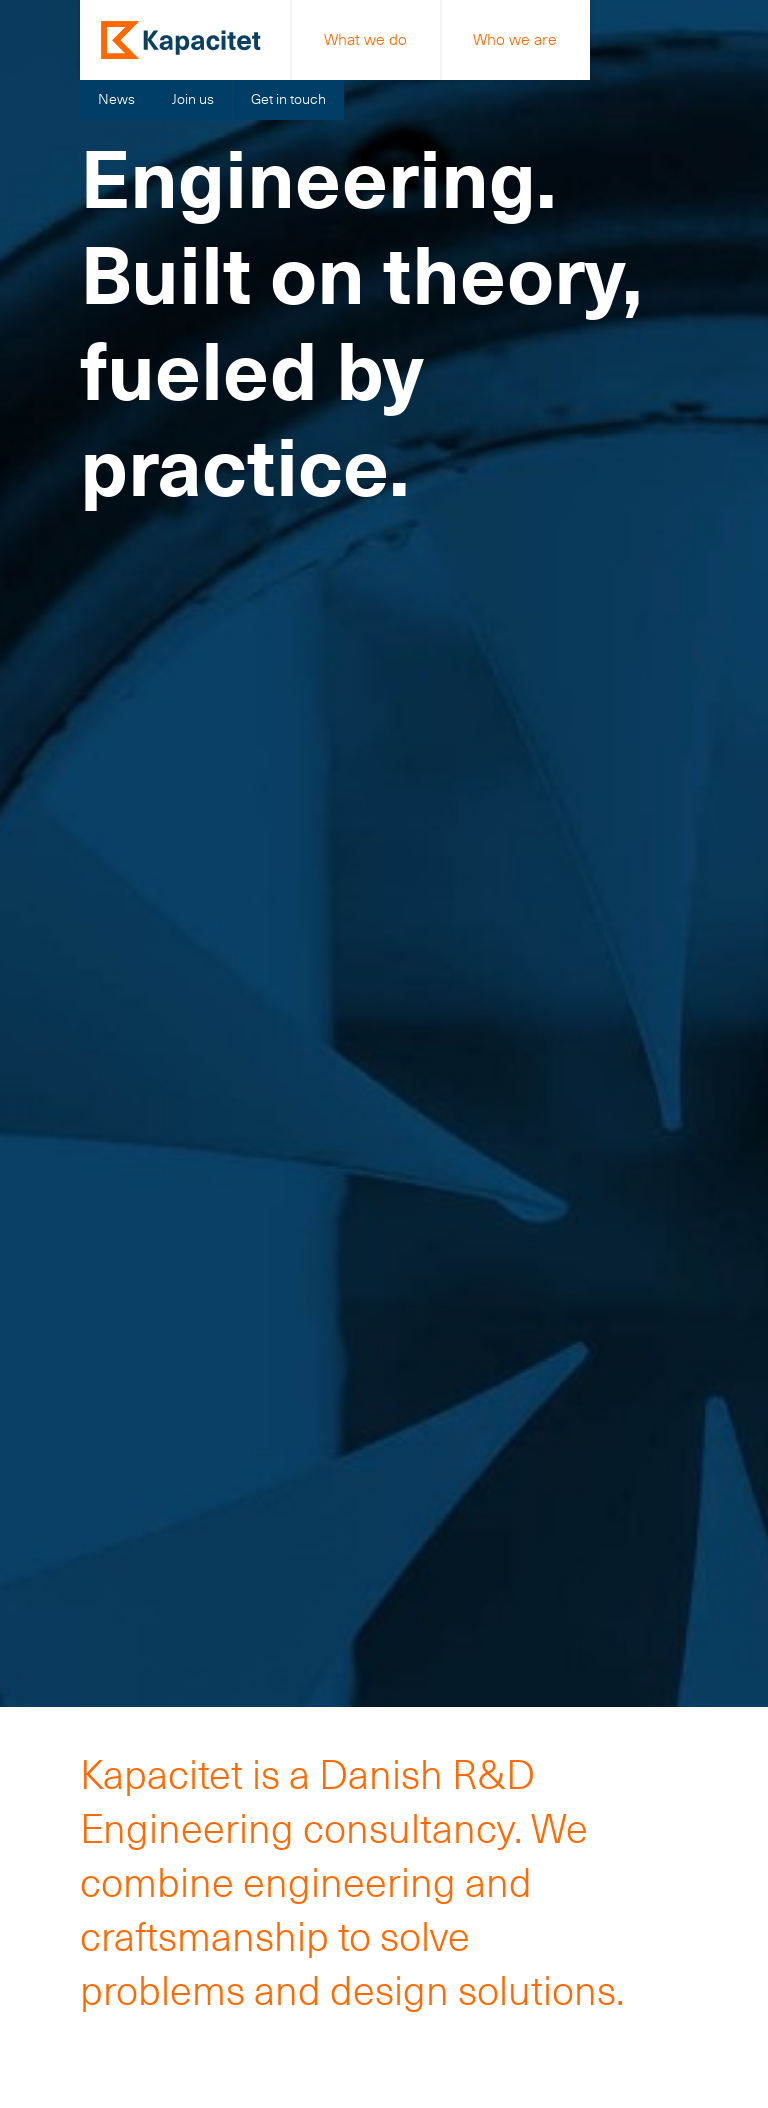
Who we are (515, 39)
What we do (365, 39)
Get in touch (288, 99)
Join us (193, 99)
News (116, 99)
